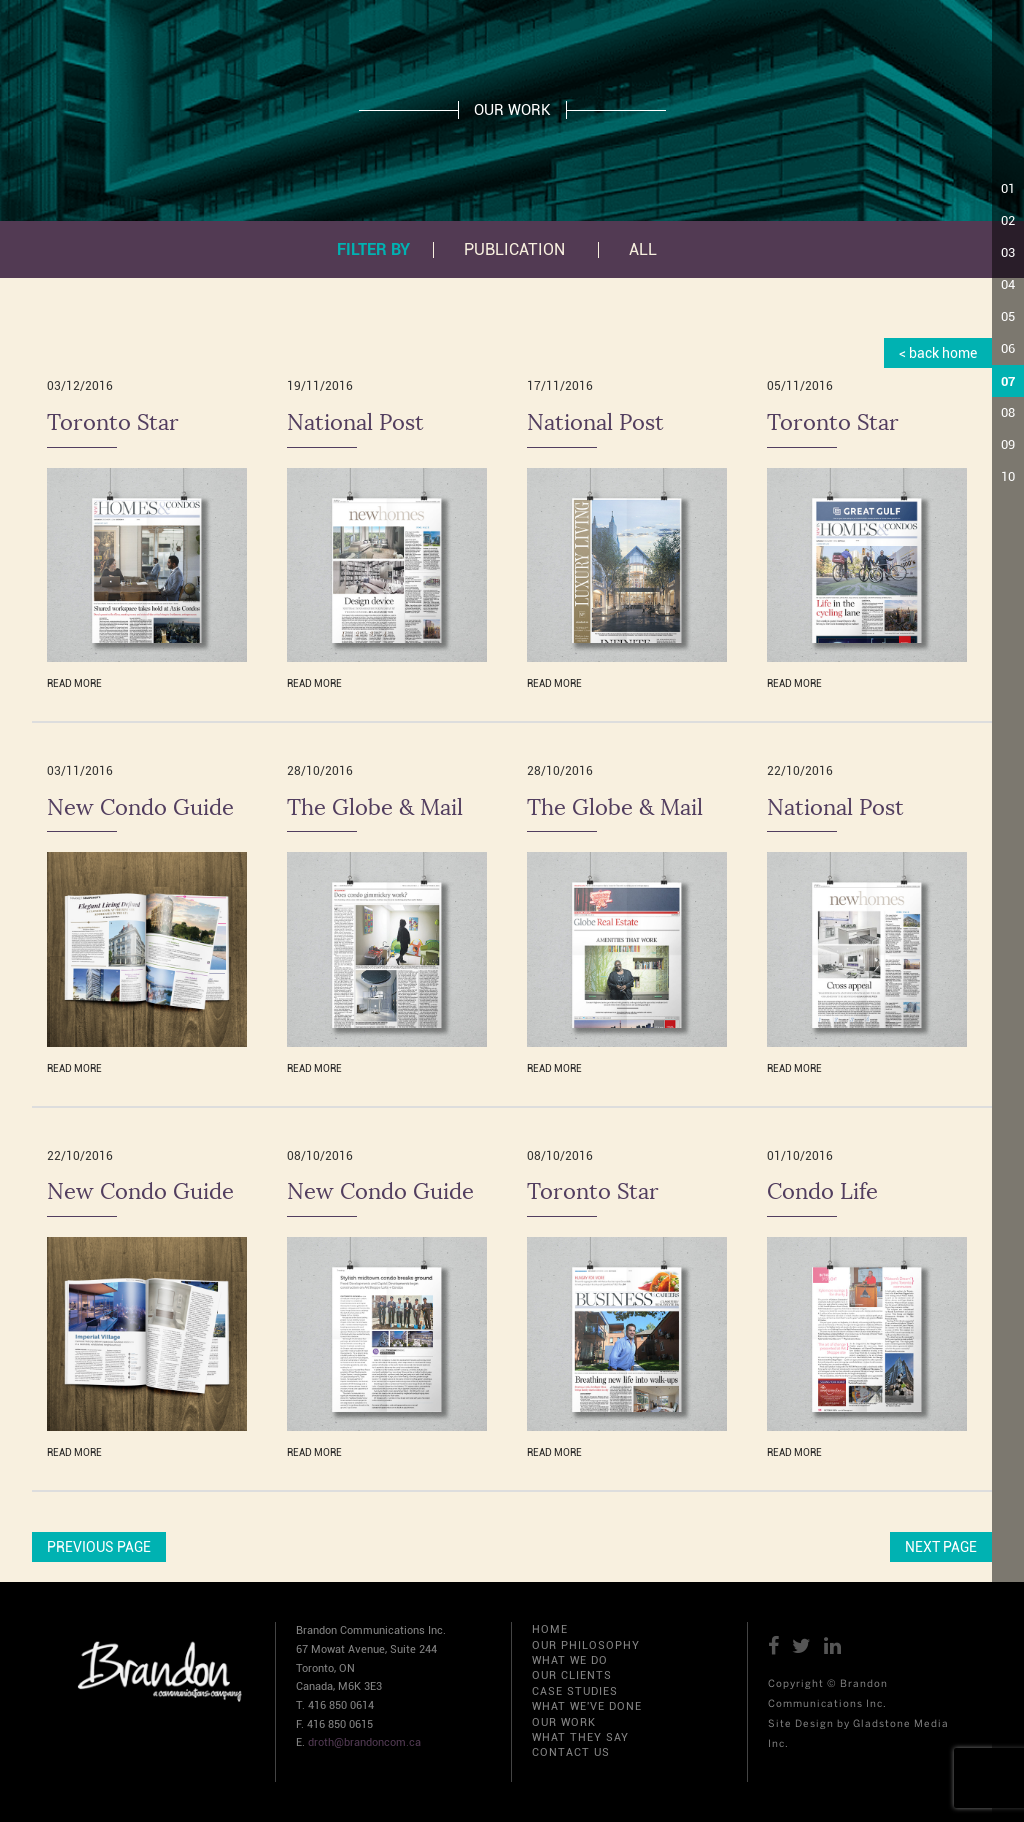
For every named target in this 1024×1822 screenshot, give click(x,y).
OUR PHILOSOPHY (586, 1645)
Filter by (373, 249)
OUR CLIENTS (572, 1675)
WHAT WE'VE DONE (587, 1706)
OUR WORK (564, 1722)
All (643, 250)
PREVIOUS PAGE (99, 1547)
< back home (938, 353)
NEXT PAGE (941, 1547)
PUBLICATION (514, 250)
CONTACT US (571, 1752)
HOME (550, 1629)
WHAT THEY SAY (580, 1737)
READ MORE (74, 683)
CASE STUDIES (575, 1691)
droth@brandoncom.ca (364, 1742)
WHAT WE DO (570, 1660)
